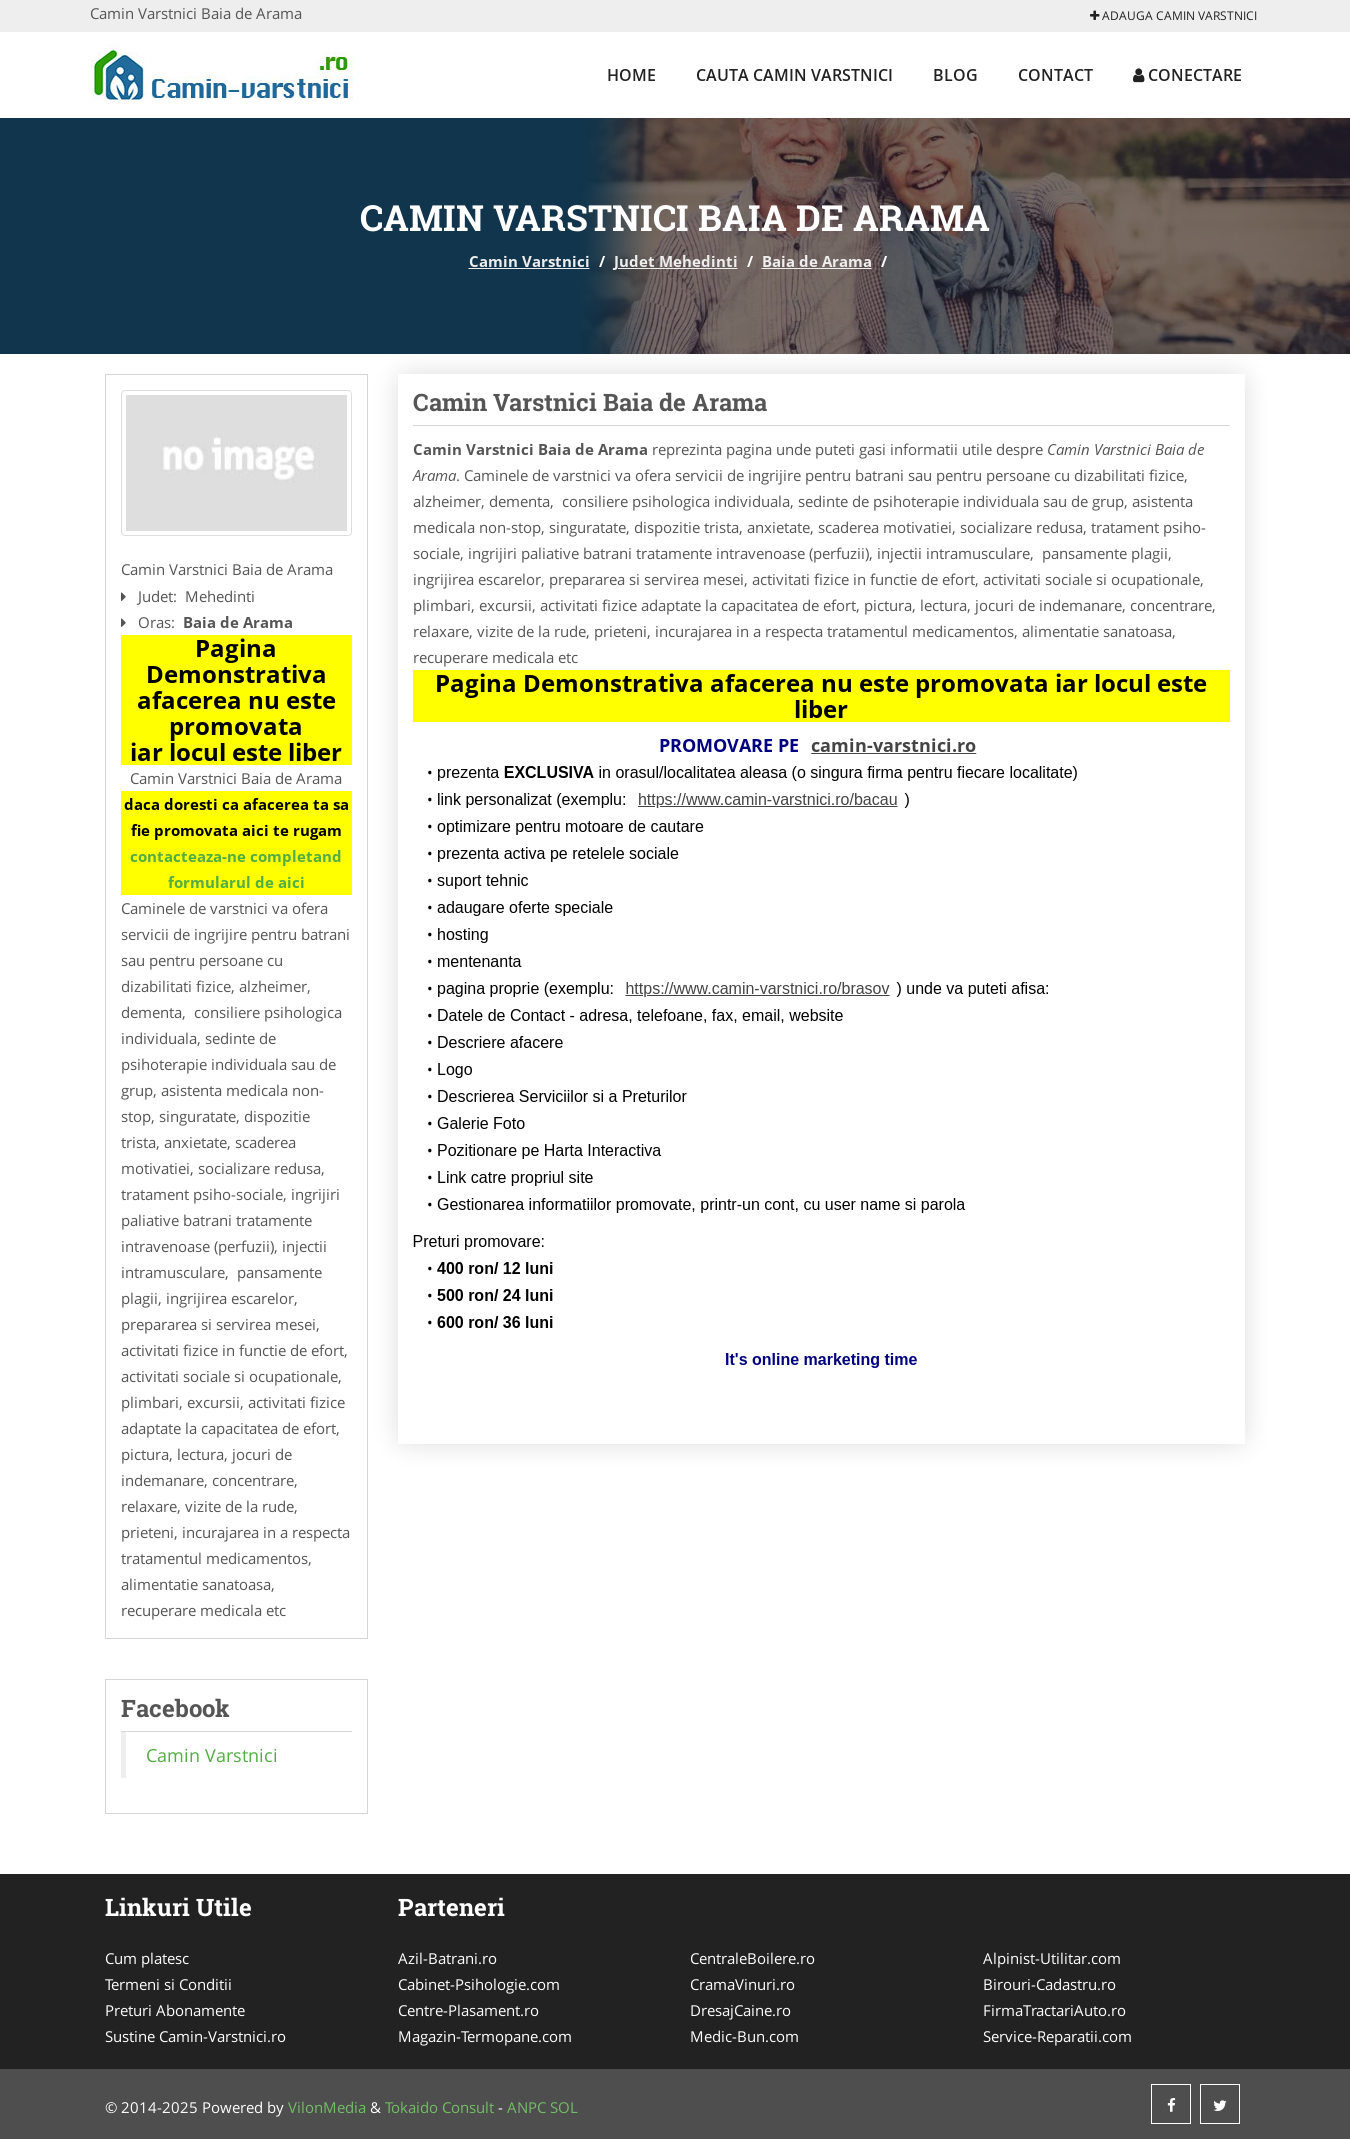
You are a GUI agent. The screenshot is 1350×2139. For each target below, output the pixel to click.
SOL (564, 2107)
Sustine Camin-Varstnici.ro (195, 2036)
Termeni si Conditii (168, 1984)
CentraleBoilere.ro (752, 1958)
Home (631, 75)
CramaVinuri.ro (742, 1984)
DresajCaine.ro (740, 2010)
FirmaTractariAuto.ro (1054, 2010)
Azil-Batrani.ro (447, 1958)
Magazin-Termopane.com (485, 2036)
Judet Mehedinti (676, 261)
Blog (955, 75)
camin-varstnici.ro (893, 745)
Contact (1055, 75)
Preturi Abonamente (175, 2010)
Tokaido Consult (439, 2107)
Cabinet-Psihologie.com (479, 1984)
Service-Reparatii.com (1057, 2036)
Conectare (1187, 75)
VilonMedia (327, 2107)
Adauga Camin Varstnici (1173, 15)
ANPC (526, 2107)
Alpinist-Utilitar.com (1052, 1958)
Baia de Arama (817, 261)
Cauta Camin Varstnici (794, 75)
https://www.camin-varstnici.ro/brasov (757, 988)
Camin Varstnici (529, 261)
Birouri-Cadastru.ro (1049, 1984)
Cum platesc (147, 1958)
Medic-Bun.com (744, 2036)
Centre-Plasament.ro (468, 2010)
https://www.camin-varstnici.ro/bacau (768, 799)
